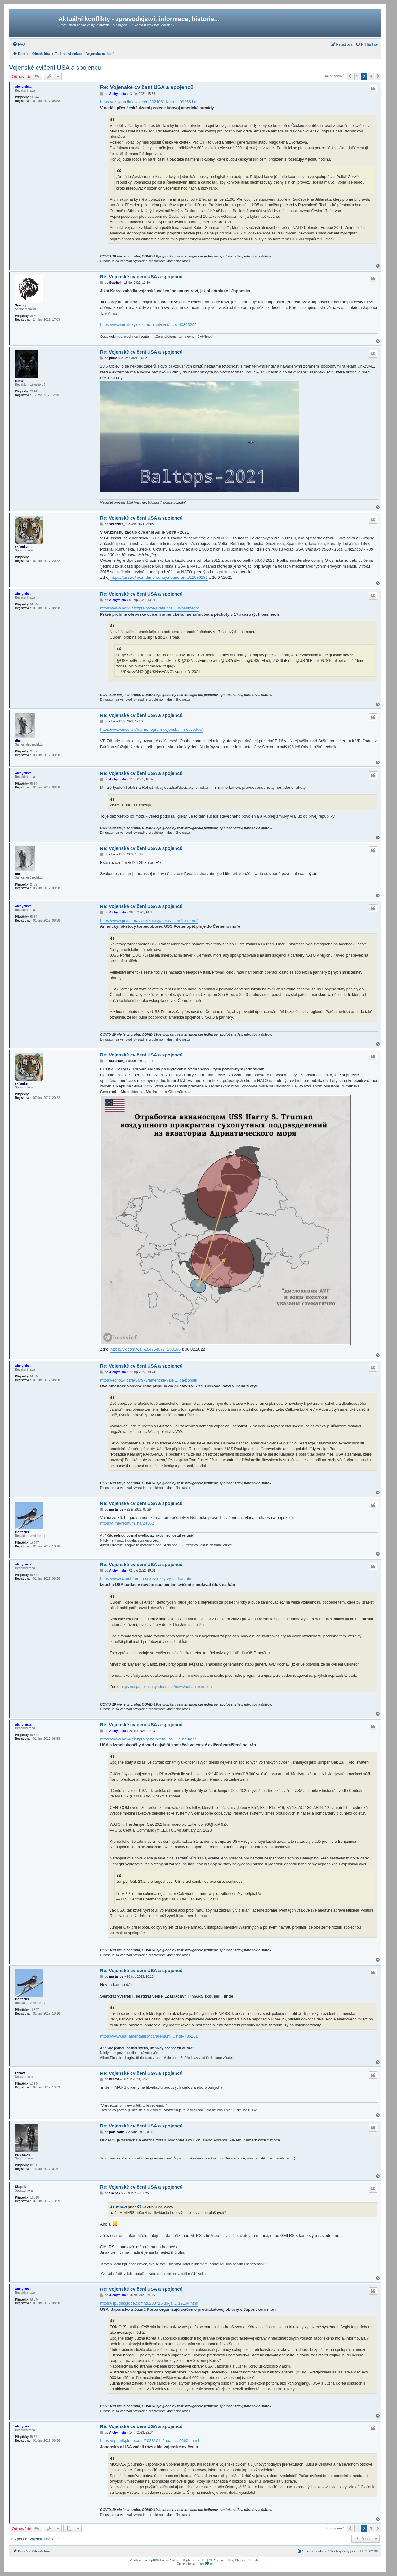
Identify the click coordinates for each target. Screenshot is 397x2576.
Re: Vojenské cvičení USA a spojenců (147, 87)
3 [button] (371, 76)
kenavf (20, 2073)
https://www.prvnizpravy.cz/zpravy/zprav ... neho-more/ (149, 920)
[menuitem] (18, 44)
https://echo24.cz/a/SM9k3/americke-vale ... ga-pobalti (148, 1380)
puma (19, 380)
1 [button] (357, 76)
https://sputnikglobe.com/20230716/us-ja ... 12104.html (149, 2303)
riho (18, 741)
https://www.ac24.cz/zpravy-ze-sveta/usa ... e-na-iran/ (148, 1739)
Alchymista (23, 86)
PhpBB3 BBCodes (248, 2560)
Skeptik (20, 2187)
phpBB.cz (206, 2563)
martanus (22, 1532)
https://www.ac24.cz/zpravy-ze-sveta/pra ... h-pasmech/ (149, 608)
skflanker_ (22, 546)
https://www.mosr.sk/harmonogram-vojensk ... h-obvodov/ (151, 729)
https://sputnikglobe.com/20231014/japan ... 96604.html (149, 2440)
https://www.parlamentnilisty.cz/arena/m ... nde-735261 (149, 2036)
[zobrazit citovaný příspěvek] (139, 2207)
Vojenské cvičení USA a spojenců (55, 67)
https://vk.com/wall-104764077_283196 (145, 1349)
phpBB (152, 2560)
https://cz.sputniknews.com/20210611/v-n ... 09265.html (150, 102)
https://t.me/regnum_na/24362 (127, 1523)
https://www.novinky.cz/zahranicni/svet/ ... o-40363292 (148, 324)
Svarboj (20, 305)
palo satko (22, 2154)
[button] (350, 76)
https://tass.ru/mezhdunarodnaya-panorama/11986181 (159, 577)
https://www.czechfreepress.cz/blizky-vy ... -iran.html (147, 1578)
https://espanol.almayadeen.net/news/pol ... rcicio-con (166, 1687)
